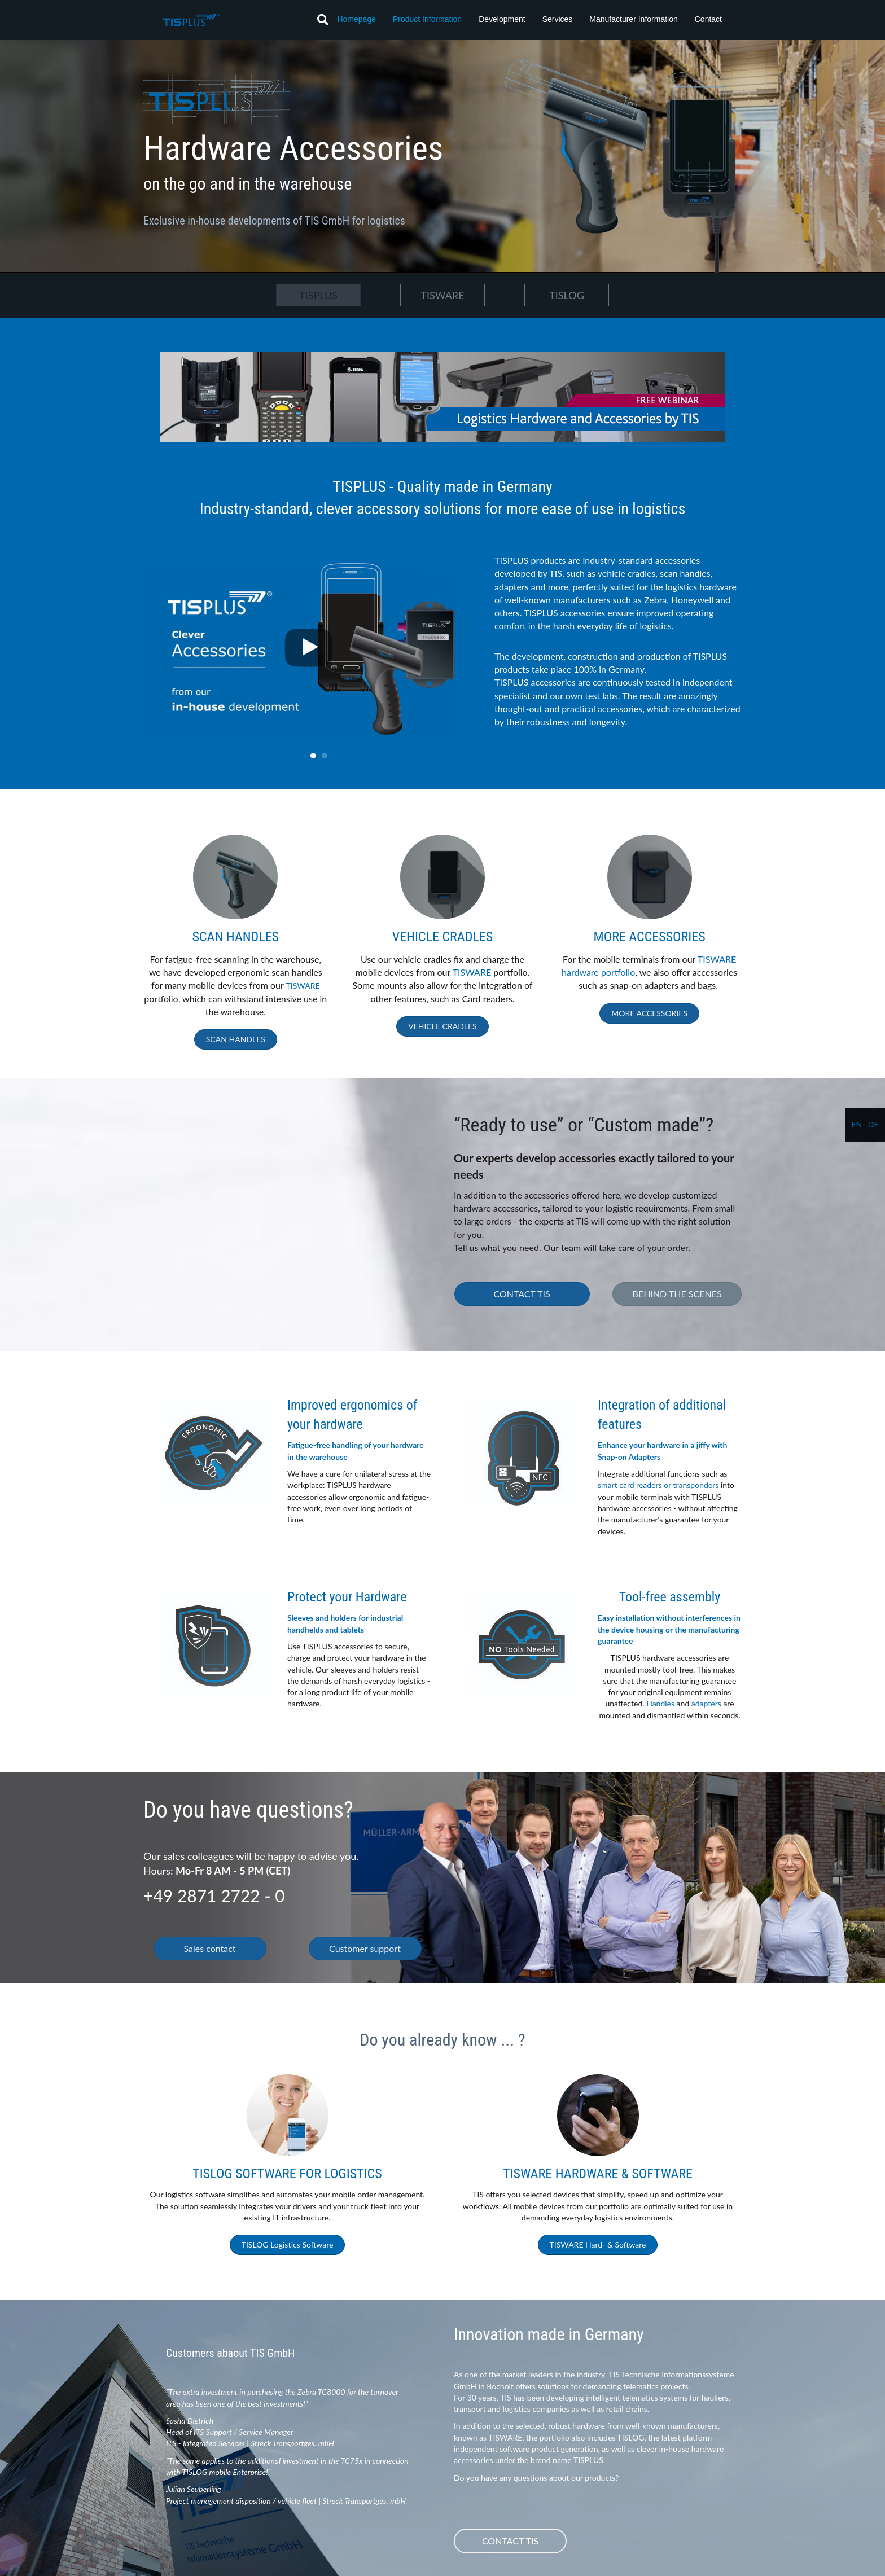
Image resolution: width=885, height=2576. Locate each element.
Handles (660, 1703)
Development (502, 19)
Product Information (427, 19)
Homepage (356, 19)
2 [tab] (324, 755)
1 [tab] (313, 755)
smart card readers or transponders (658, 1485)
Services (557, 19)
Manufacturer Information (633, 19)
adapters (706, 1703)
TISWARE (303, 985)
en (856, 1124)
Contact (708, 19)
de (873, 1124)
